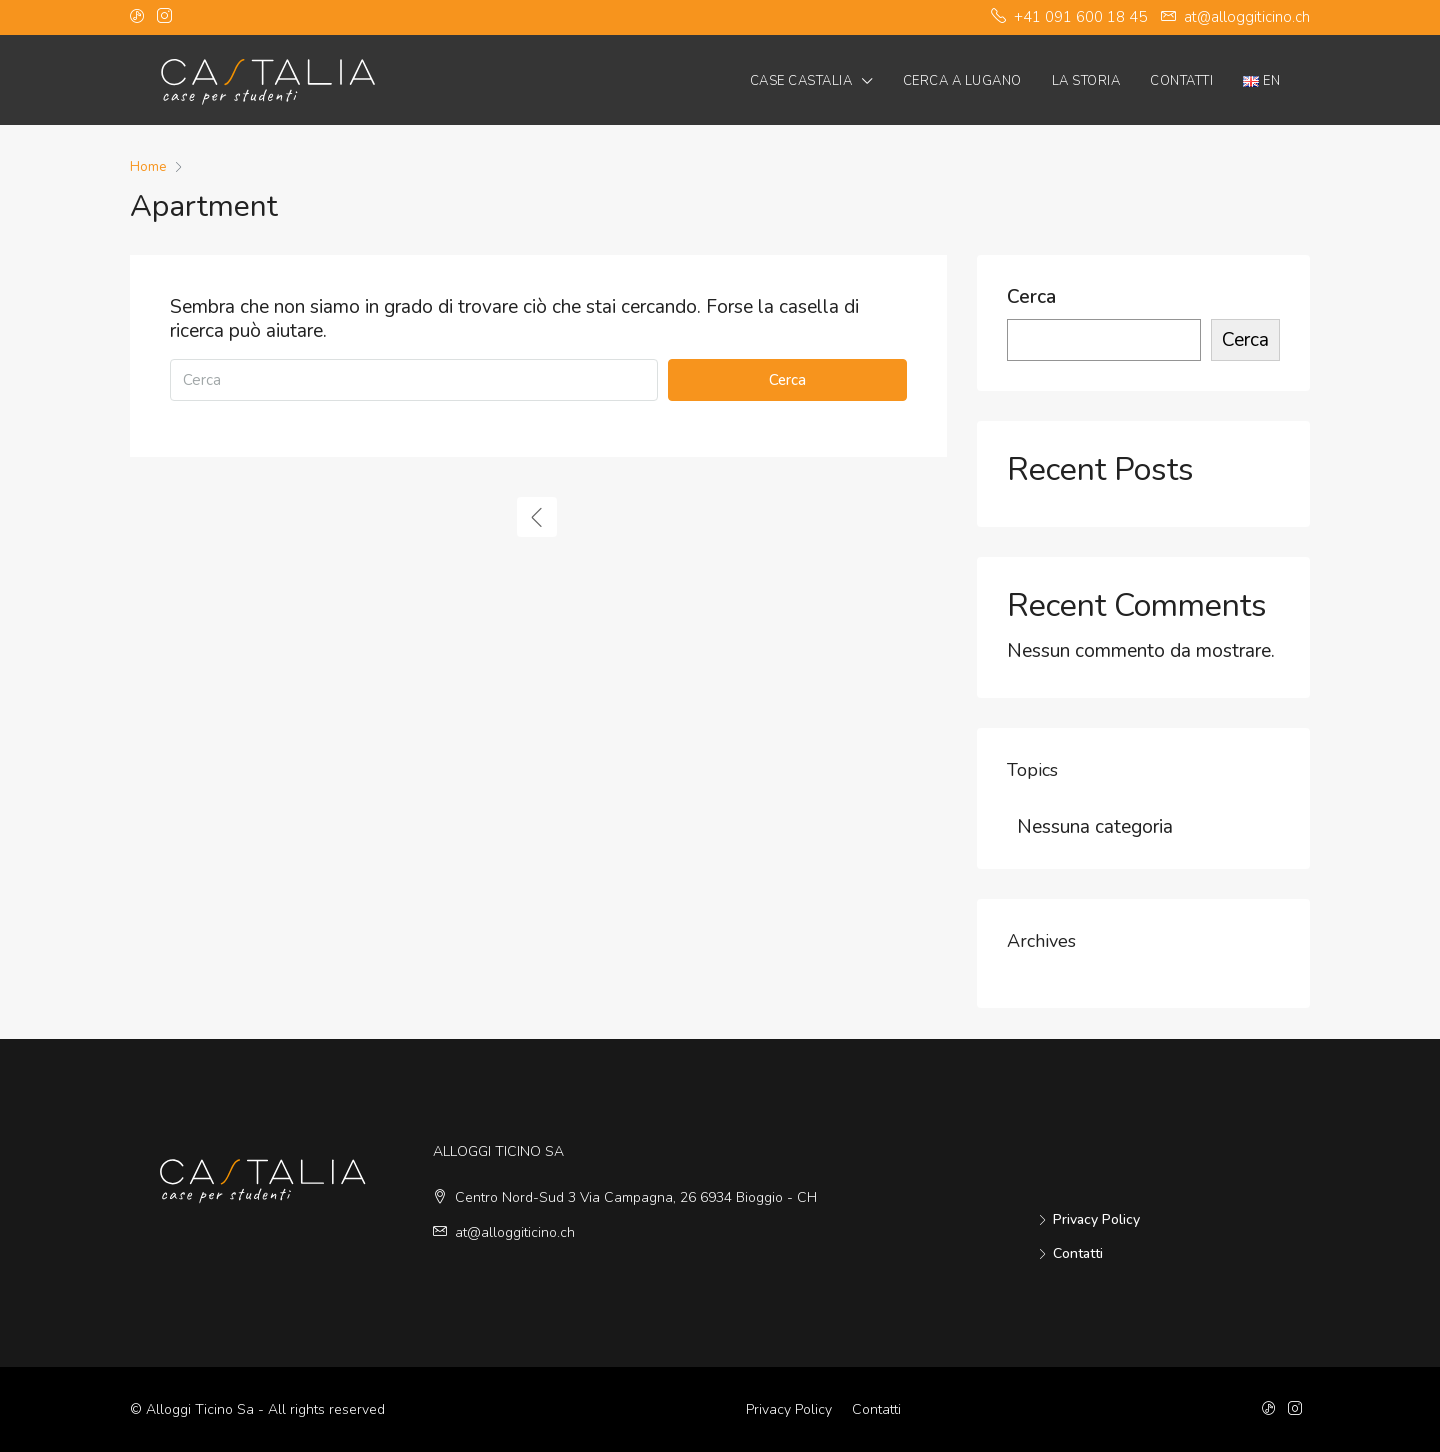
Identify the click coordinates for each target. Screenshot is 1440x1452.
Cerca (787, 380)
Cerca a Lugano (962, 81)
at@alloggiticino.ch (515, 1232)
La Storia (1086, 81)
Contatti (1181, 81)
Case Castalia (801, 81)
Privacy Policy (1096, 1219)
